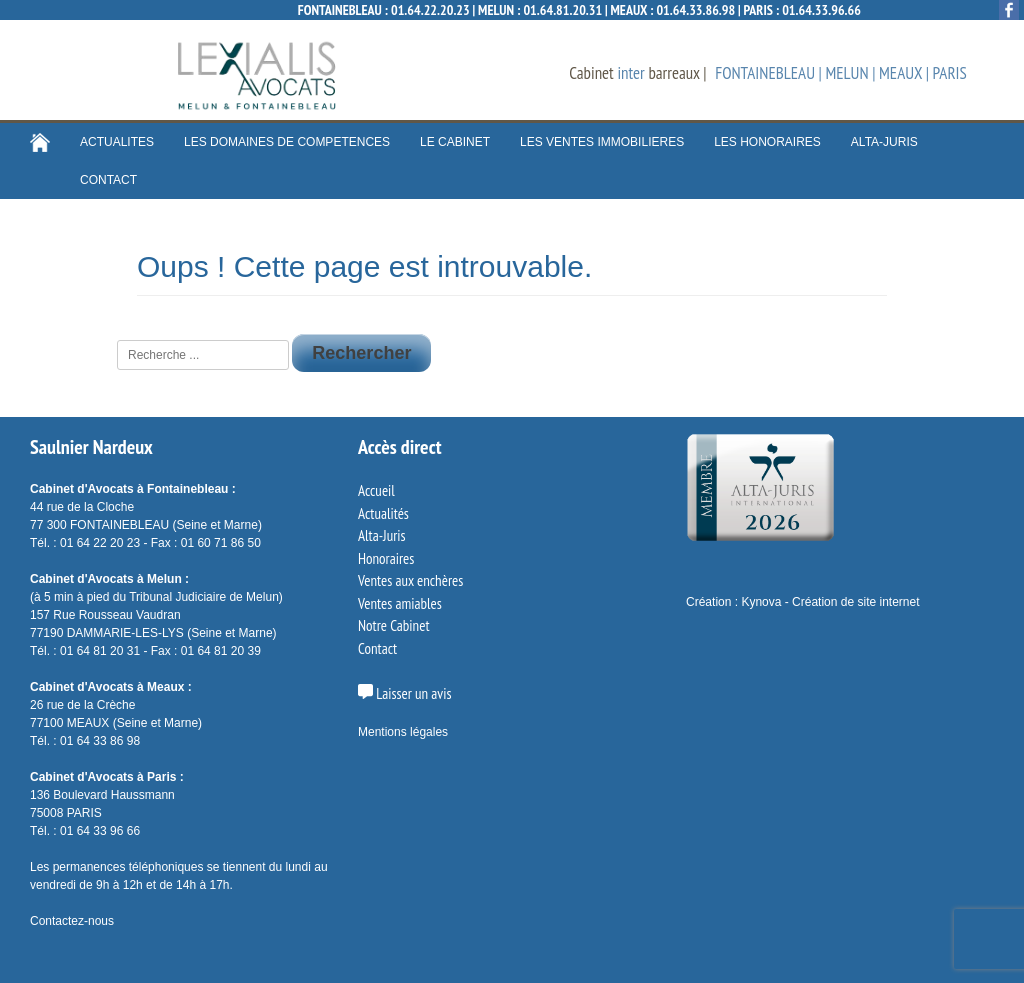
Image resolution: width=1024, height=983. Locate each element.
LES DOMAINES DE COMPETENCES (287, 142)
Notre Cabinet (394, 625)
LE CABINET (455, 142)
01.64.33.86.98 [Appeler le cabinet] (695, 10)
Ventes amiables (400, 603)
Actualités (383, 513)
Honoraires (386, 558)
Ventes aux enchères (410, 580)
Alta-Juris (382, 535)
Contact (377, 648)
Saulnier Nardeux (91, 447)
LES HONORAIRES (767, 142)
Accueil (376, 490)
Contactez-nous (72, 921)
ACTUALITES (117, 142)
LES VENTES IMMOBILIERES (602, 142)
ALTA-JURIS (884, 142)
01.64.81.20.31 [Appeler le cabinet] (562, 10)
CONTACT (108, 180)
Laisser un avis (405, 693)
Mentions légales (403, 732)
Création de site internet (855, 602)
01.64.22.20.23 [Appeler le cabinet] (430, 10)
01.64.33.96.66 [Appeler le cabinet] (821, 10)
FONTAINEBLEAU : (344, 10)
